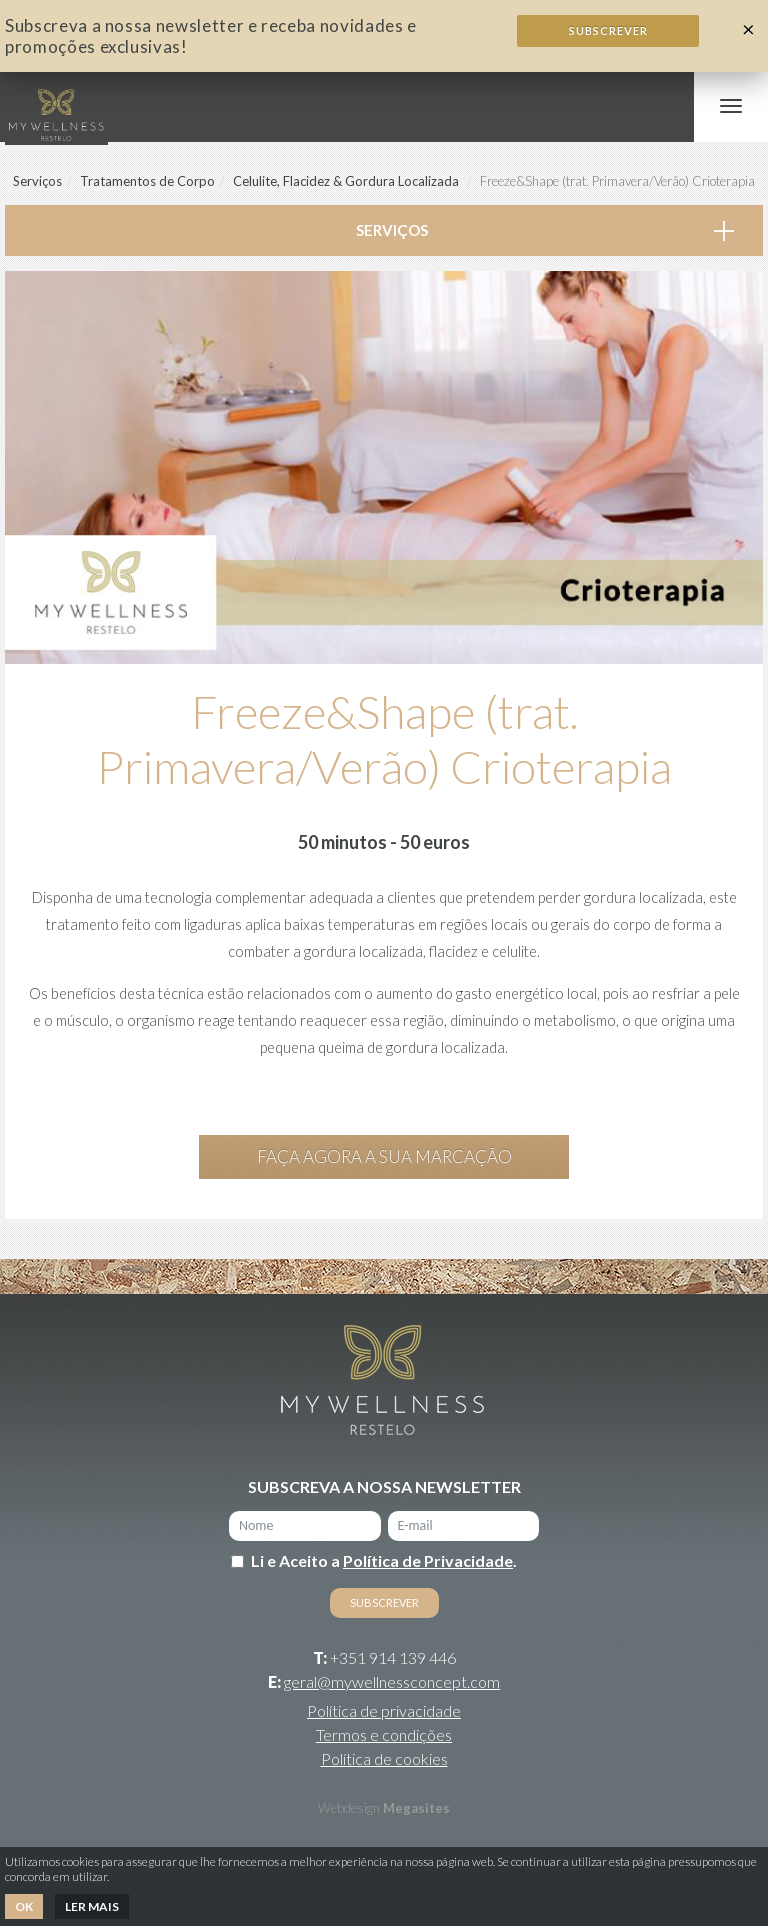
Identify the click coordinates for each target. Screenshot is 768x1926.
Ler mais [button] (92, 1906)
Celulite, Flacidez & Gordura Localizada (346, 181)
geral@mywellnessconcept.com (392, 1681)
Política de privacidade (384, 1710)
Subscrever (608, 30)
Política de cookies (384, 1758)
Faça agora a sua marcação (384, 1156)
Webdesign (349, 1808)
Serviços (37, 181)
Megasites (416, 1808)
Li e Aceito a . (384, 1560)
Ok (24, 1906)
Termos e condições (384, 1734)
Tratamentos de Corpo (147, 181)
